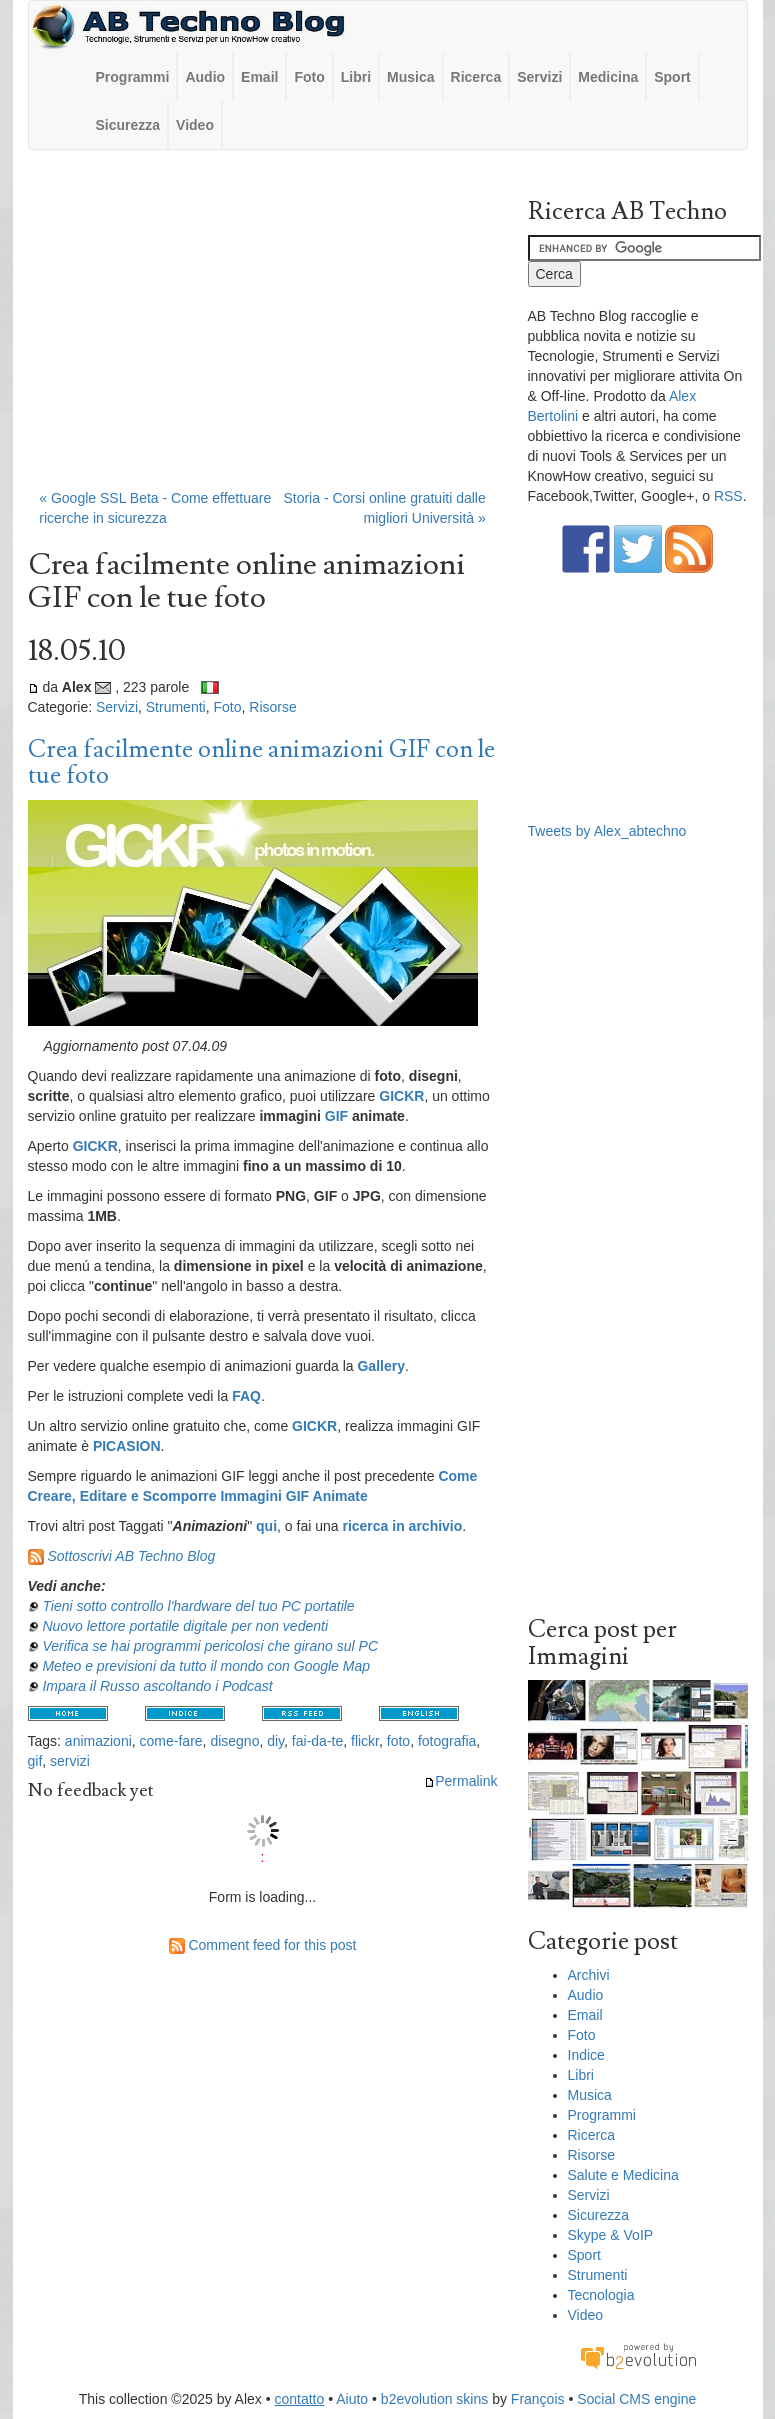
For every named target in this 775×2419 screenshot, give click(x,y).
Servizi (539, 77)
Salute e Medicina (623, 2175)
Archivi (589, 1975)
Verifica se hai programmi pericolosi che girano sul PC (210, 1646)
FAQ (246, 1396)
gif (35, 1761)
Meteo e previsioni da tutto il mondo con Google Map (206, 1666)
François (538, 2399)
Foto (309, 77)
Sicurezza (128, 125)
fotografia (447, 1741)
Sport (672, 77)
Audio (205, 77)
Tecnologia (601, 2295)
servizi (70, 1761)
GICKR (401, 1096)
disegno (234, 1741)
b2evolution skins (434, 2399)
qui (266, 1526)
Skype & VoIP (611, 2235)
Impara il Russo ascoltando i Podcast (157, 1686)
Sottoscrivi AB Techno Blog (131, 1556)
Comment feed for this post (263, 1945)
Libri (356, 77)
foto (398, 1741)
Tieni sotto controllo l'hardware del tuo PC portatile (198, 1606)
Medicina (608, 77)
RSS (728, 496)
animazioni (98, 1741)
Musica (410, 77)
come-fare (171, 1741)
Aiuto (352, 2399)
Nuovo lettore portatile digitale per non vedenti (185, 1626)
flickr (365, 1741)
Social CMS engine (636, 2399)
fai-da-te (317, 1741)
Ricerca (476, 77)
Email (259, 77)
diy (275, 1741)
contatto (299, 2399)
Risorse (272, 707)
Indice (586, 2055)
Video (195, 125)
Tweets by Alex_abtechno (607, 831)
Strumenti (176, 707)
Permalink (460, 1781)
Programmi (133, 77)
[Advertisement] (263, 329)
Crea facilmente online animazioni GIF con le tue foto (261, 762)
